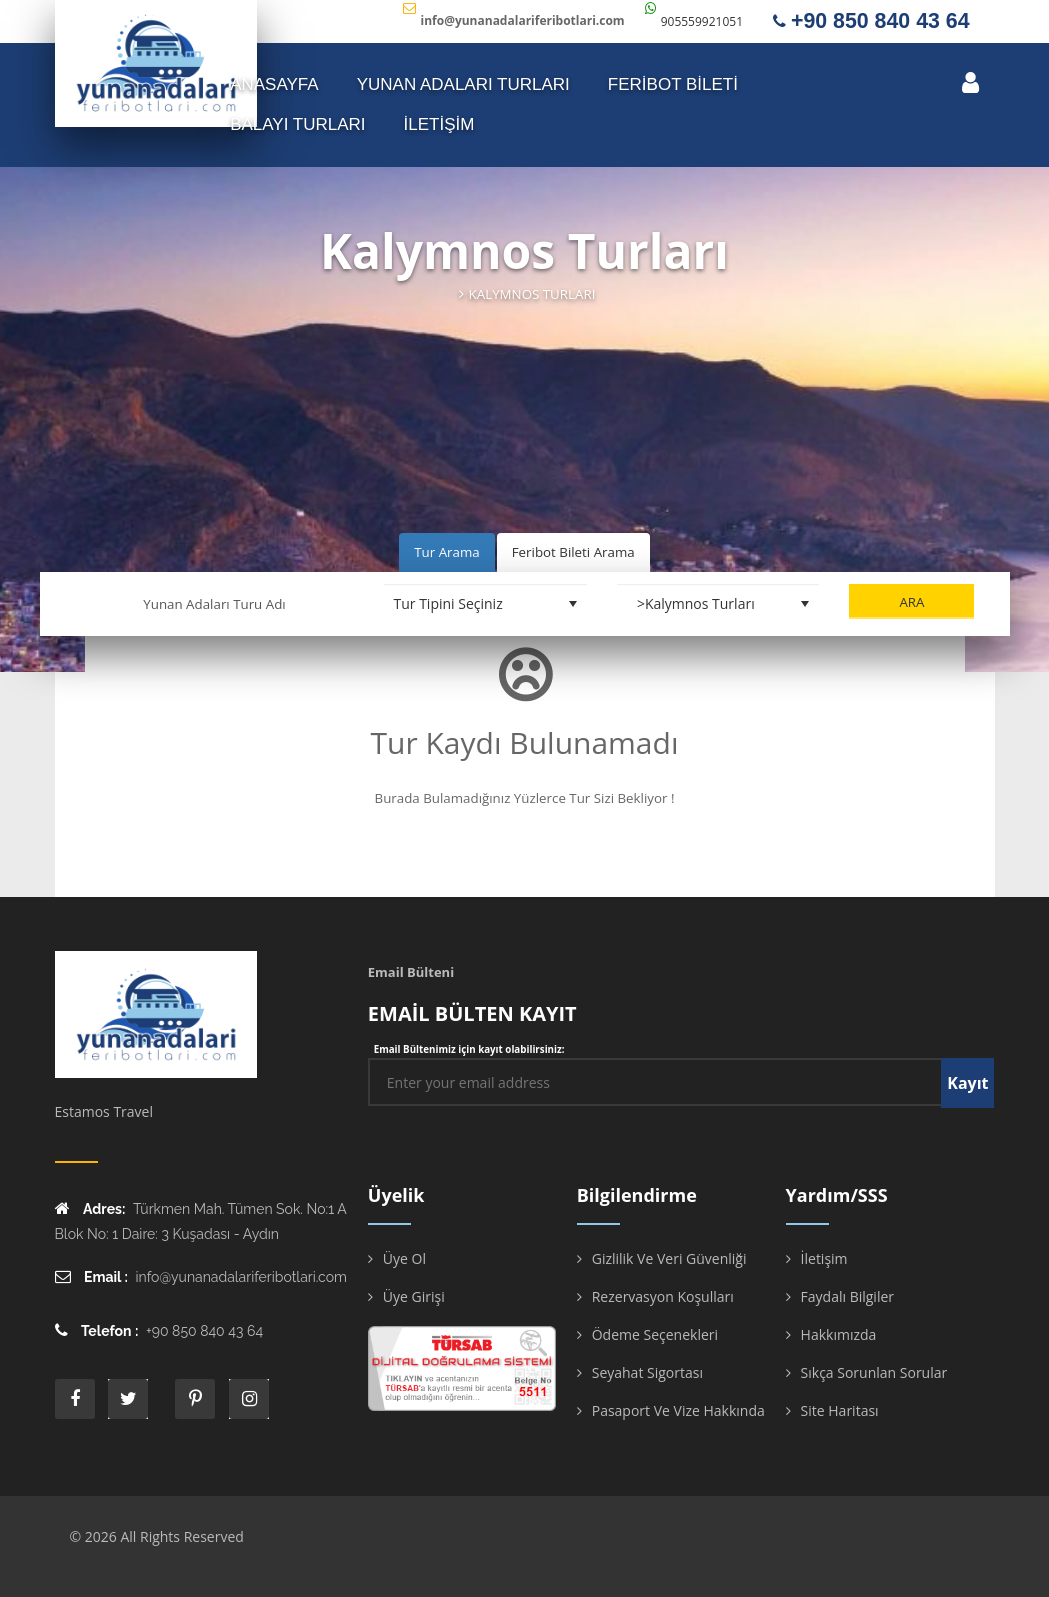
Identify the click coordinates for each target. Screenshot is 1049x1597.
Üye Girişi (414, 1296)
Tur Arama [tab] (446, 552)
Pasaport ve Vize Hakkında (678, 1410)
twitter (128, 1399)
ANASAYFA (274, 84)
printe (195, 1399)
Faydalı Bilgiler (847, 1296)
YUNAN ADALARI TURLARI (463, 84)
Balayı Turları (297, 124)
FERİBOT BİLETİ (673, 84)
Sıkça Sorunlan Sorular (874, 1372)
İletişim (824, 1258)
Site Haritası (840, 1410)
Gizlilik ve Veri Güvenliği (669, 1258)
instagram (249, 1399)
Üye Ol (404, 1258)
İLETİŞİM (439, 124)
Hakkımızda (839, 1334)
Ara (911, 602)
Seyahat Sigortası (647, 1372)
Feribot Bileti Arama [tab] (573, 552)
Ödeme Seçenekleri (655, 1334)
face (75, 1399)
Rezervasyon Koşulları (663, 1296)
